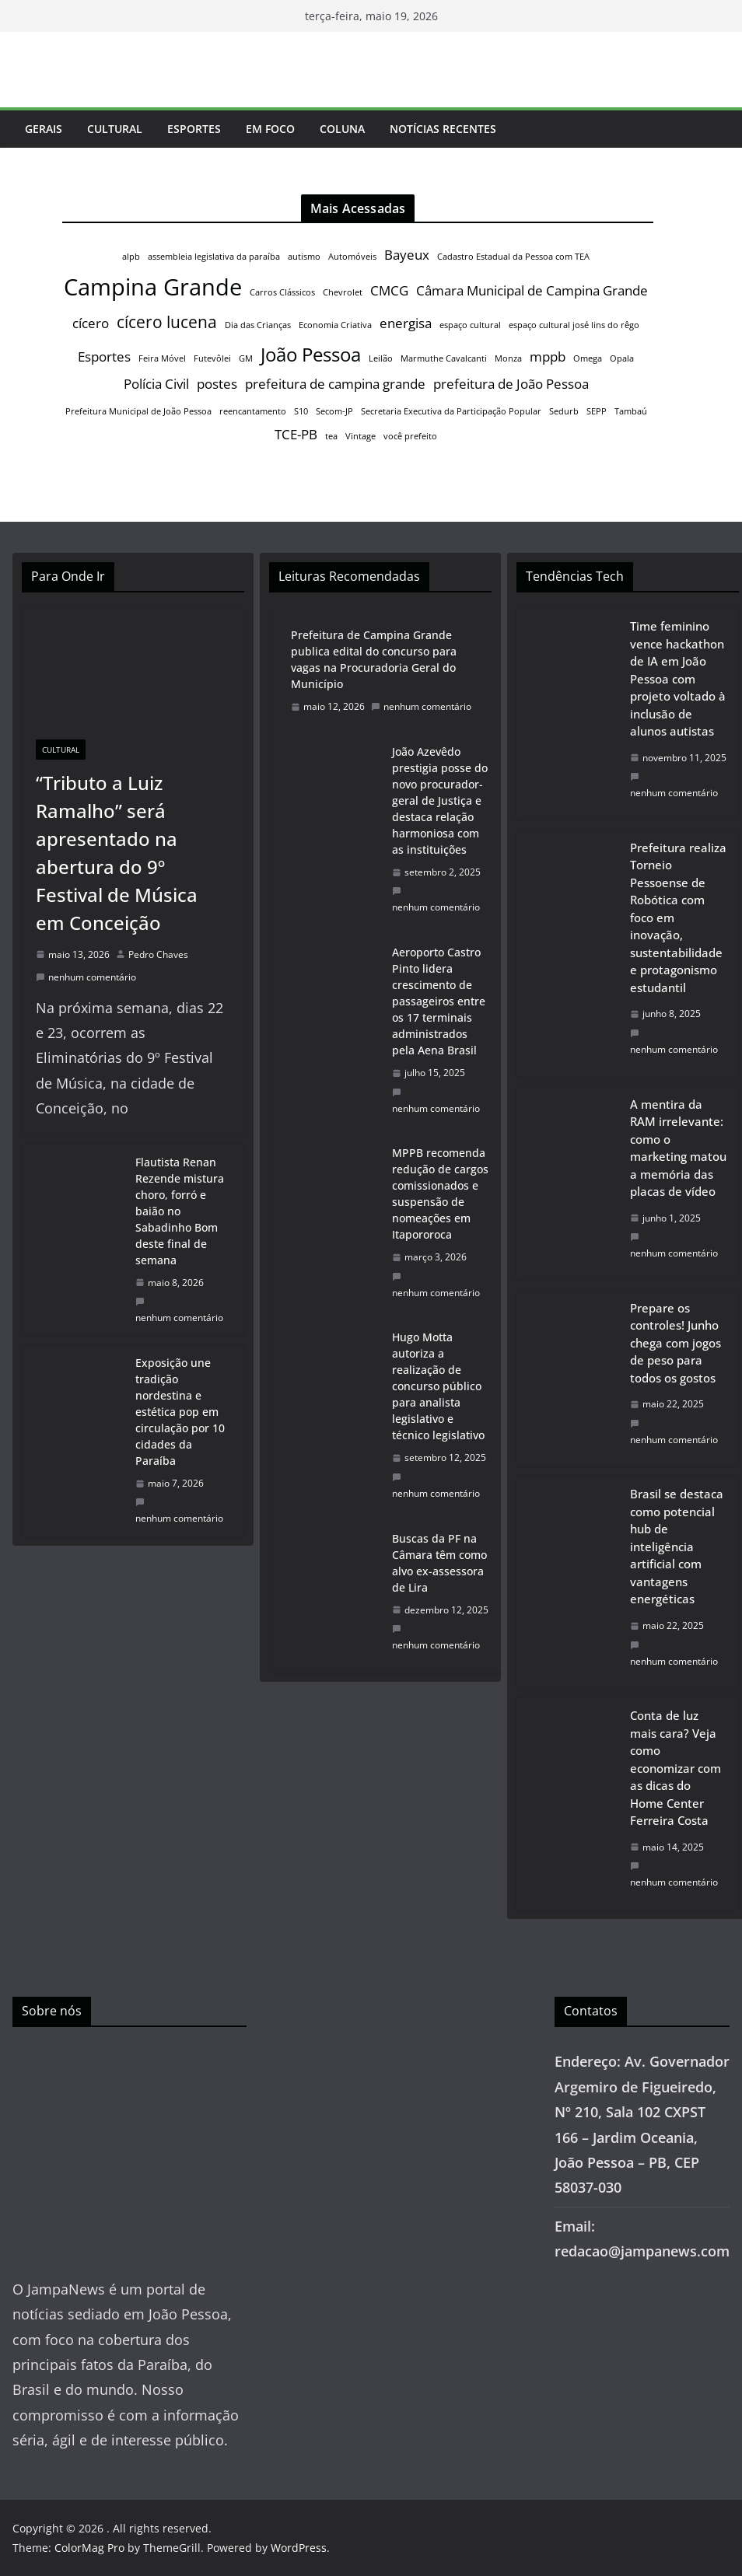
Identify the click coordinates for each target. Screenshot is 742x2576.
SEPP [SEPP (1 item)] (596, 411)
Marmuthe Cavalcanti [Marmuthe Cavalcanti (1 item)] (444, 358)
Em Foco (270, 128)
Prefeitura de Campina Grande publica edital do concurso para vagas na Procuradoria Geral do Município (374, 659)
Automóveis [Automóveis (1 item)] (352, 256)
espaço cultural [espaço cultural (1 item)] (470, 325)
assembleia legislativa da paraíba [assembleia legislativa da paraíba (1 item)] (214, 256)
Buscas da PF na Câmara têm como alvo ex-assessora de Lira (439, 1563)
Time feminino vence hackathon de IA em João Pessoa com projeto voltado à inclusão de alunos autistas (678, 678)
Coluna (342, 128)
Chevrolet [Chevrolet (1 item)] (342, 292)
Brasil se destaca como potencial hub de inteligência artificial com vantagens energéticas (676, 1546)
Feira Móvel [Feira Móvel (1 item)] (162, 358)
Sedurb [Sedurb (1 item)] (564, 411)
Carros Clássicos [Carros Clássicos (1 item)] (282, 292)
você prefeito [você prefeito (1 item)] (410, 436)
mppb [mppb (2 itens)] (547, 356)
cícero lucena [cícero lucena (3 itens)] (167, 322)
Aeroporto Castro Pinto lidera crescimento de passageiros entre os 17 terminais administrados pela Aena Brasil (438, 1001)
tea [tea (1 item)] (331, 436)
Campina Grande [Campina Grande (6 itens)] (153, 286)
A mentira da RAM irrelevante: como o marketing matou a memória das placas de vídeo (678, 1148)
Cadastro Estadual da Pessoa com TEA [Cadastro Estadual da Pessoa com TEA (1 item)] (513, 256)
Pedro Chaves (158, 954)
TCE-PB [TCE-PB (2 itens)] (296, 434)
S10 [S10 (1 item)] (301, 411)
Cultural (114, 128)
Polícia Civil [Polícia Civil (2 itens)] (156, 384)
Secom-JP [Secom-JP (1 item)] (334, 411)
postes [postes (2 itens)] (217, 384)
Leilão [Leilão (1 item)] (381, 358)
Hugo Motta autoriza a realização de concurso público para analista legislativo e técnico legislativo (438, 1386)
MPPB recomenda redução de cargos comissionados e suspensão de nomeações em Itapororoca (440, 1193)
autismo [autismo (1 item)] (304, 256)
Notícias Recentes (443, 128)
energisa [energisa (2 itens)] (406, 323)
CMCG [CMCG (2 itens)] (389, 290)
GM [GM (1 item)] (246, 358)
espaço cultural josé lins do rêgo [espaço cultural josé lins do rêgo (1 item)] (574, 325)
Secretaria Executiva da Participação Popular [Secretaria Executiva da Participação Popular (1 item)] (451, 411)
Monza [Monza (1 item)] (508, 358)
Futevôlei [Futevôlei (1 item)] (212, 358)
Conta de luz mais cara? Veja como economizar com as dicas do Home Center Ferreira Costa (675, 1767)
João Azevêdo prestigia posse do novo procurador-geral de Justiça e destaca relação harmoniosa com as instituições (440, 800)
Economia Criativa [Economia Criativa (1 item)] (335, 325)
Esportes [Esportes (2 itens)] (104, 356)
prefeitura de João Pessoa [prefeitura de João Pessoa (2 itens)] (511, 384)
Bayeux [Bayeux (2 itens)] (406, 255)
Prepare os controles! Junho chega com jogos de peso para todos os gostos (675, 1343)
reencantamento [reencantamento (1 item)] (252, 411)
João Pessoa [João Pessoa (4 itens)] (311, 354)
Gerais (43, 128)
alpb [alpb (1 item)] (131, 256)
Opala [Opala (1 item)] (622, 358)
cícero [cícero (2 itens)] (90, 323)
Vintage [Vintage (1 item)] (360, 436)
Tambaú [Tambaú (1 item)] (630, 411)
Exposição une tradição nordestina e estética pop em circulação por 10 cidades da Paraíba (180, 1411)
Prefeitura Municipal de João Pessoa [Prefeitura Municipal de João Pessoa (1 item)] (138, 411)
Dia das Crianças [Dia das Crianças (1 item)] (258, 325)
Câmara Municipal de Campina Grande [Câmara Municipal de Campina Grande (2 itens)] (532, 290)
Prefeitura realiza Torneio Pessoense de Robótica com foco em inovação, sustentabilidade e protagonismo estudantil (678, 917)
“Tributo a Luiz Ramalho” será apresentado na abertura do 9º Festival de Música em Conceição (117, 852)
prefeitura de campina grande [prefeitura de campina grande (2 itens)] (335, 384)
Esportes (194, 128)
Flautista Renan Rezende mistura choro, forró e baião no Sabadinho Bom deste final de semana (179, 1211)
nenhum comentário (86, 977)
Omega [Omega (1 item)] (587, 358)
